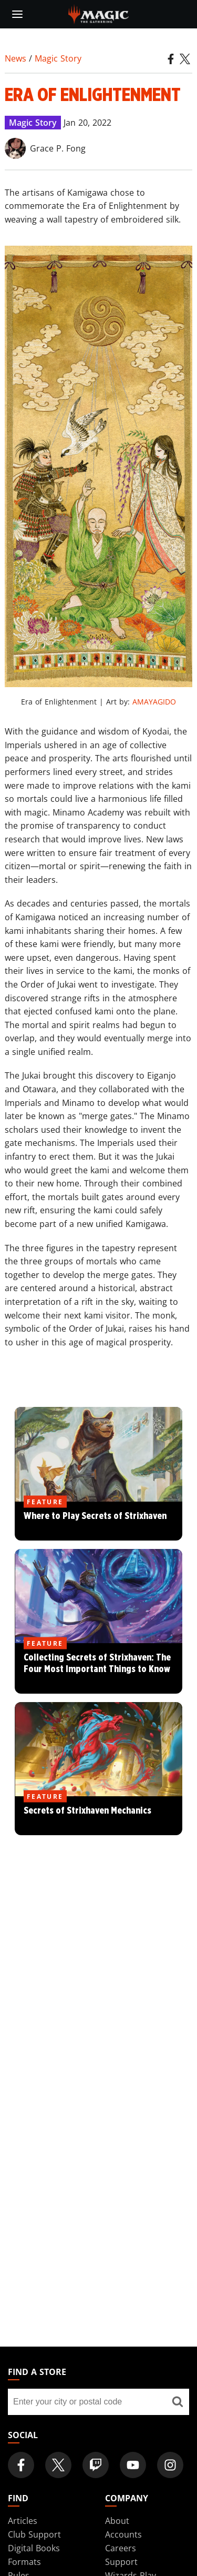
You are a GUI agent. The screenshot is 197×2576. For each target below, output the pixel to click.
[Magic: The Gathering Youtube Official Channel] (133, 2465)
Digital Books (34, 2548)
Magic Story (58, 58)
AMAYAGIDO (154, 702)
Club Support (34, 2534)
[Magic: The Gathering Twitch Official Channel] (95, 2465)
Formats (24, 2562)
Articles (22, 2521)
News (15, 58)
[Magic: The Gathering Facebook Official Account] (21, 2465)
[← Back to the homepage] (98, 13)
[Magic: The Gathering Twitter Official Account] (58, 2465)
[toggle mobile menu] (17, 14)
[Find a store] (177, 2402)
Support (121, 2562)
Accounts (123, 2534)
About (117, 2521)
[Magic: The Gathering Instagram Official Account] (170, 2465)
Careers (120, 2548)
